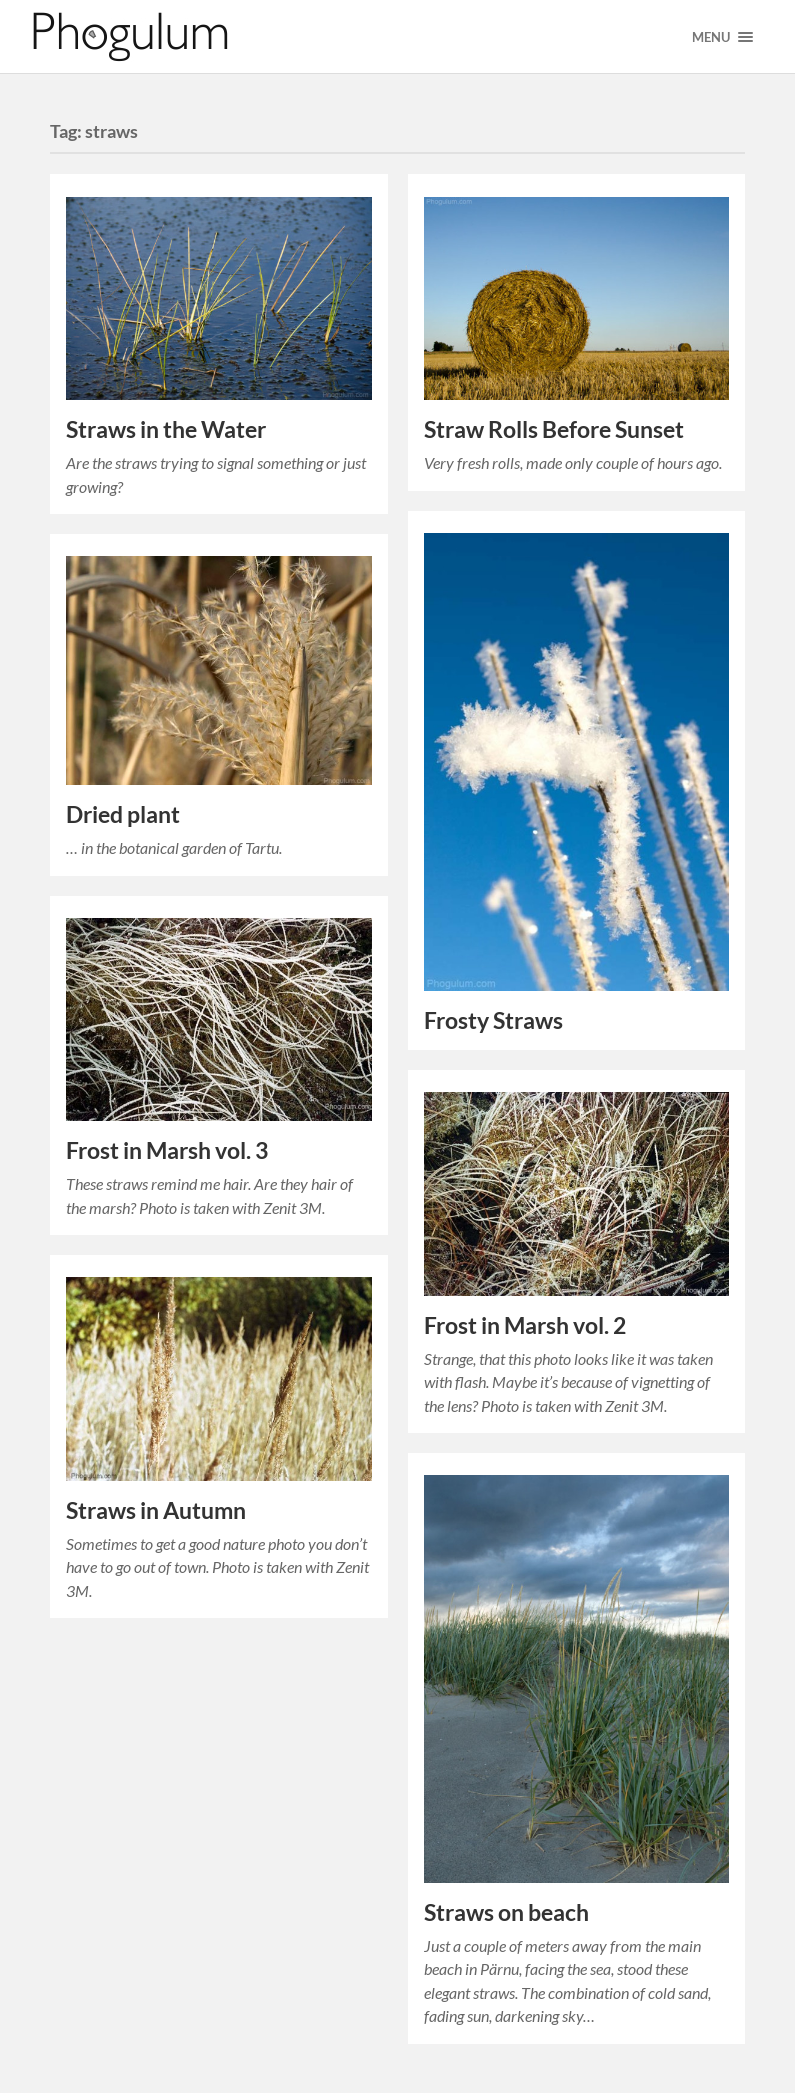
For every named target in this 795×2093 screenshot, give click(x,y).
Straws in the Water (166, 429)
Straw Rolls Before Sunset (554, 429)
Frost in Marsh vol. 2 (525, 1325)
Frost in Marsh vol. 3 (167, 1150)
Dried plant (123, 814)
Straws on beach (506, 1912)
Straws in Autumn (156, 1510)
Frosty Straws (493, 1020)
